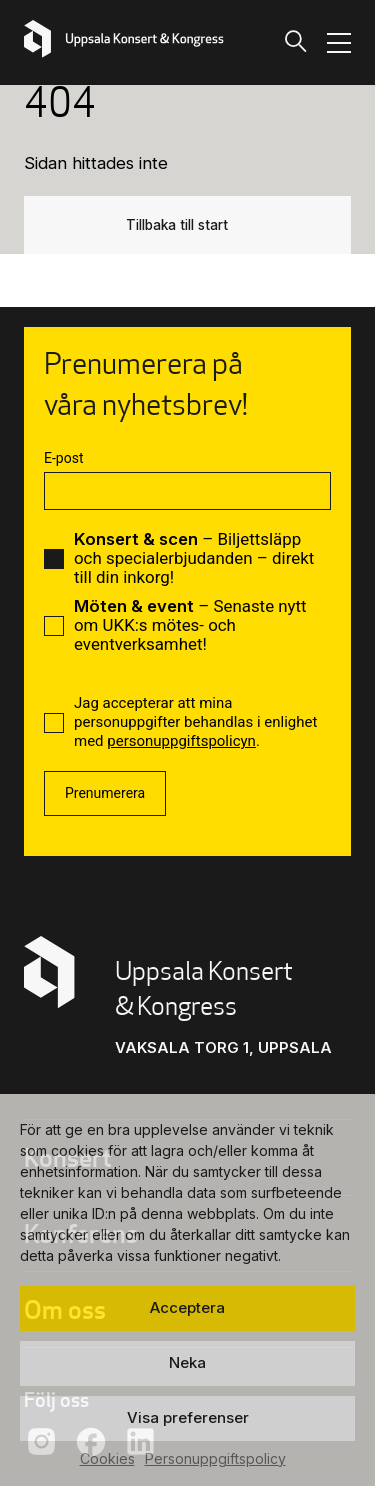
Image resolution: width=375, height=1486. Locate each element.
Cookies (107, 1458)
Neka (187, 1362)
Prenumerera (105, 793)
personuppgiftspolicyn (181, 741)
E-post (63, 458)
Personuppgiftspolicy (215, 1458)
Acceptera (187, 1307)
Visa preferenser (188, 1417)
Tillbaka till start (177, 225)
